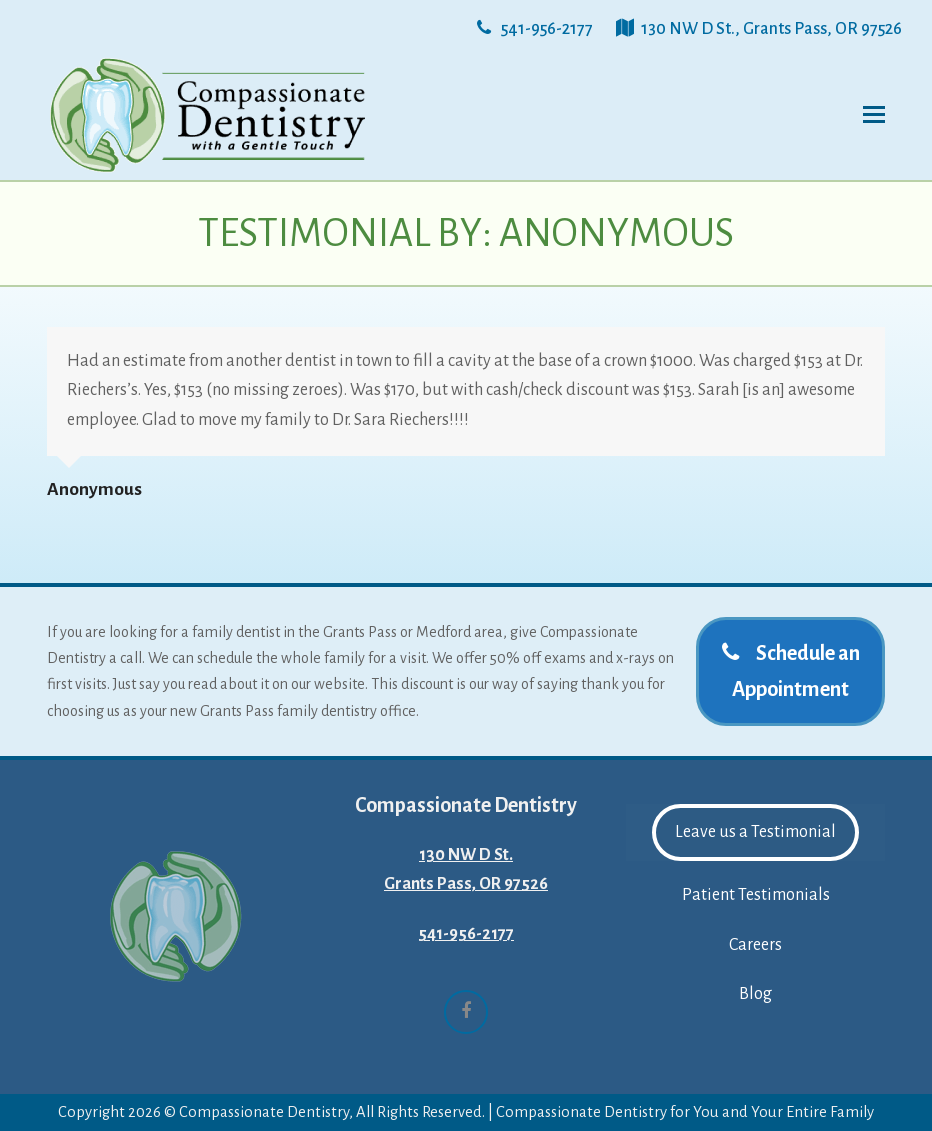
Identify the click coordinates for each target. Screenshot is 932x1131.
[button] (874, 115)
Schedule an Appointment (791, 671)
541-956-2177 (466, 934)
